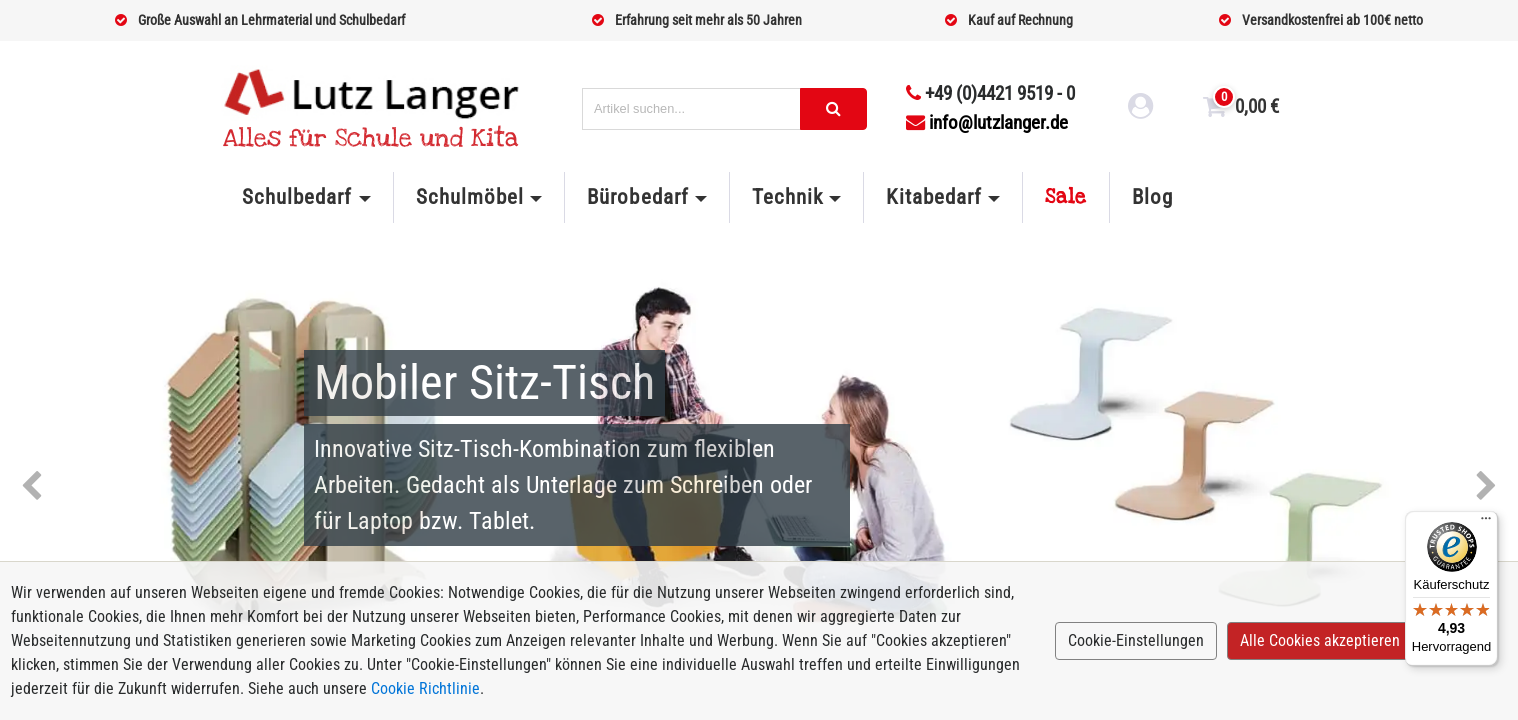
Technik (787, 197)
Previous (31, 487)
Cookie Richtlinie (425, 688)
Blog (1152, 197)
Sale (1066, 197)
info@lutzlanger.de (987, 122)
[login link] (1141, 109)
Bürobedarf (637, 197)
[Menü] (1486, 523)
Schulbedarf (297, 197)
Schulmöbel (470, 197)
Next (1486, 487)
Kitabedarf (933, 197)
